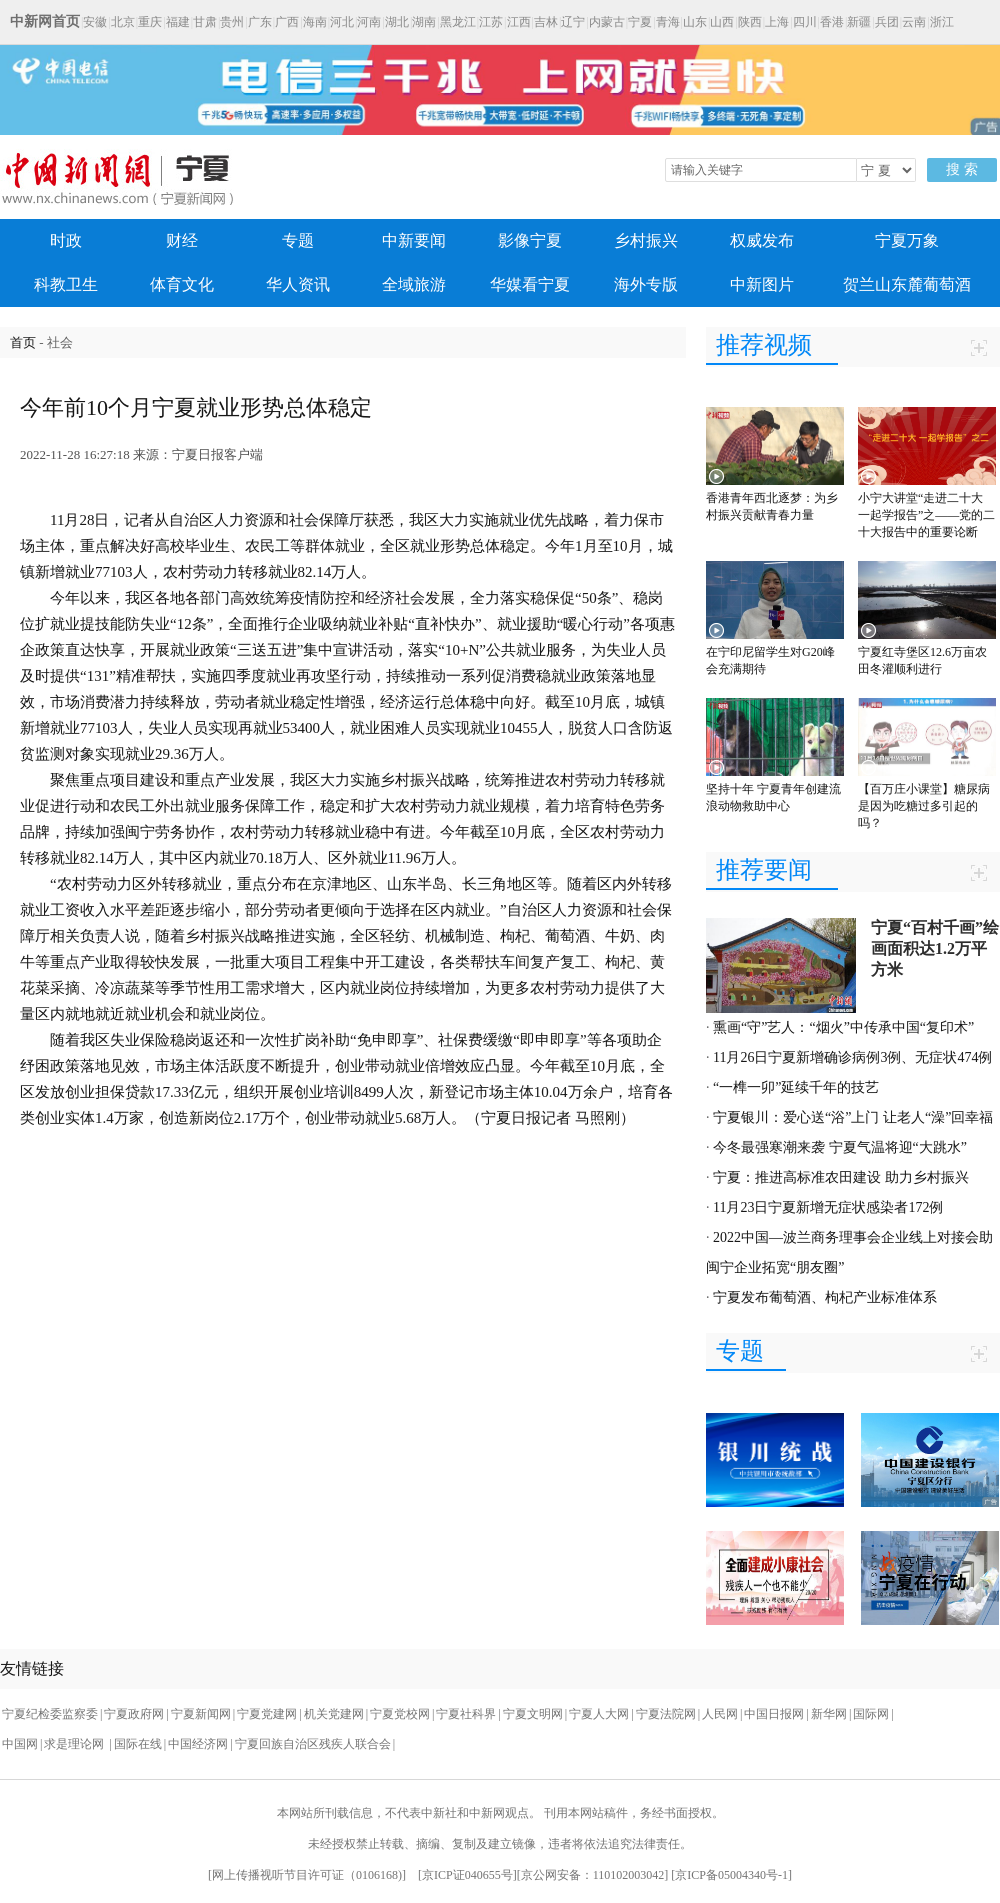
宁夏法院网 (666, 1714)
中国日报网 (774, 1714)
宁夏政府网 (134, 1714)
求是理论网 (75, 1744)
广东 (260, 22)
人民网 (720, 1714)
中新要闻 (414, 240)
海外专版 (646, 284)
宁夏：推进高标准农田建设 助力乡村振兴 (841, 1177)
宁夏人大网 (599, 1714)
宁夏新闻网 (201, 1714)
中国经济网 (198, 1744)
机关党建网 (334, 1714)
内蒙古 (607, 22)
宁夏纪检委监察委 (50, 1714)
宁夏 (640, 22)
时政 (66, 240)
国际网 (871, 1714)
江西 (519, 22)
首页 (23, 342)
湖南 (424, 22)
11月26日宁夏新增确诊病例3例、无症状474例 (852, 1057)
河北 (342, 22)
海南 (315, 22)
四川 (805, 22)
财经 (182, 240)
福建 (178, 22)
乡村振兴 (646, 240)
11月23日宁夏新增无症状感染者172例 (828, 1207)
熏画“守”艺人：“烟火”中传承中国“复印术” (843, 1027)
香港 (832, 22)
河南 (369, 22)
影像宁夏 (530, 240)
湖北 (397, 22)
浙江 (942, 22)
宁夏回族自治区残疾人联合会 (313, 1744)
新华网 (829, 1714)
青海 (668, 22)
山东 (695, 22)
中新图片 (762, 284)
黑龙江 (458, 22)
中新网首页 (45, 21)
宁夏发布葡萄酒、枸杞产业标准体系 (825, 1297)
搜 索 (962, 169)
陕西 (750, 22)
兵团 (887, 22)
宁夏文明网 (533, 1714)
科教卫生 (66, 284)
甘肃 (205, 22)
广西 (287, 22)
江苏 (491, 22)
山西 (722, 22)
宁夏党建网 (267, 1714)
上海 (777, 22)
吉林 (546, 22)
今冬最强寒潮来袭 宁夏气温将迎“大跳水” (840, 1147)
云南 (914, 22)
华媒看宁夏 (530, 284)
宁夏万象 (907, 240)
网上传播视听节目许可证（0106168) (307, 1875)
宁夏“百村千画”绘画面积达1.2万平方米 (935, 948)
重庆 (150, 22)
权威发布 (762, 240)
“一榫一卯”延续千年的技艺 (796, 1087)
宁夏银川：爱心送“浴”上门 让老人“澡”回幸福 (853, 1117)
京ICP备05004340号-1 (731, 1875)
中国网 (20, 1744)
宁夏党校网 (400, 1714)
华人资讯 (298, 284)
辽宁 (573, 22)
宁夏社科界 (466, 1714)
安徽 (95, 22)
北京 (123, 22)
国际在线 (138, 1744)
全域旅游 (414, 284)
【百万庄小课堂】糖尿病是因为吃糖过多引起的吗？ (924, 806)
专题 (298, 240)
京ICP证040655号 (467, 1875)
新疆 (859, 22)
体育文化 (182, 284)
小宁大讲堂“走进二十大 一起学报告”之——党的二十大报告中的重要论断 (926, 515)
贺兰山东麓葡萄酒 (907, 284)
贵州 (232, 22)
